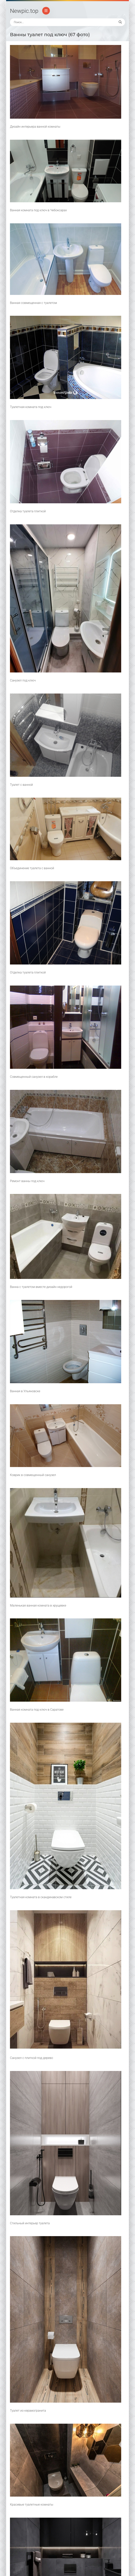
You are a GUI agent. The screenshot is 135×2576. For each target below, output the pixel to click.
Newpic (24, 10)
